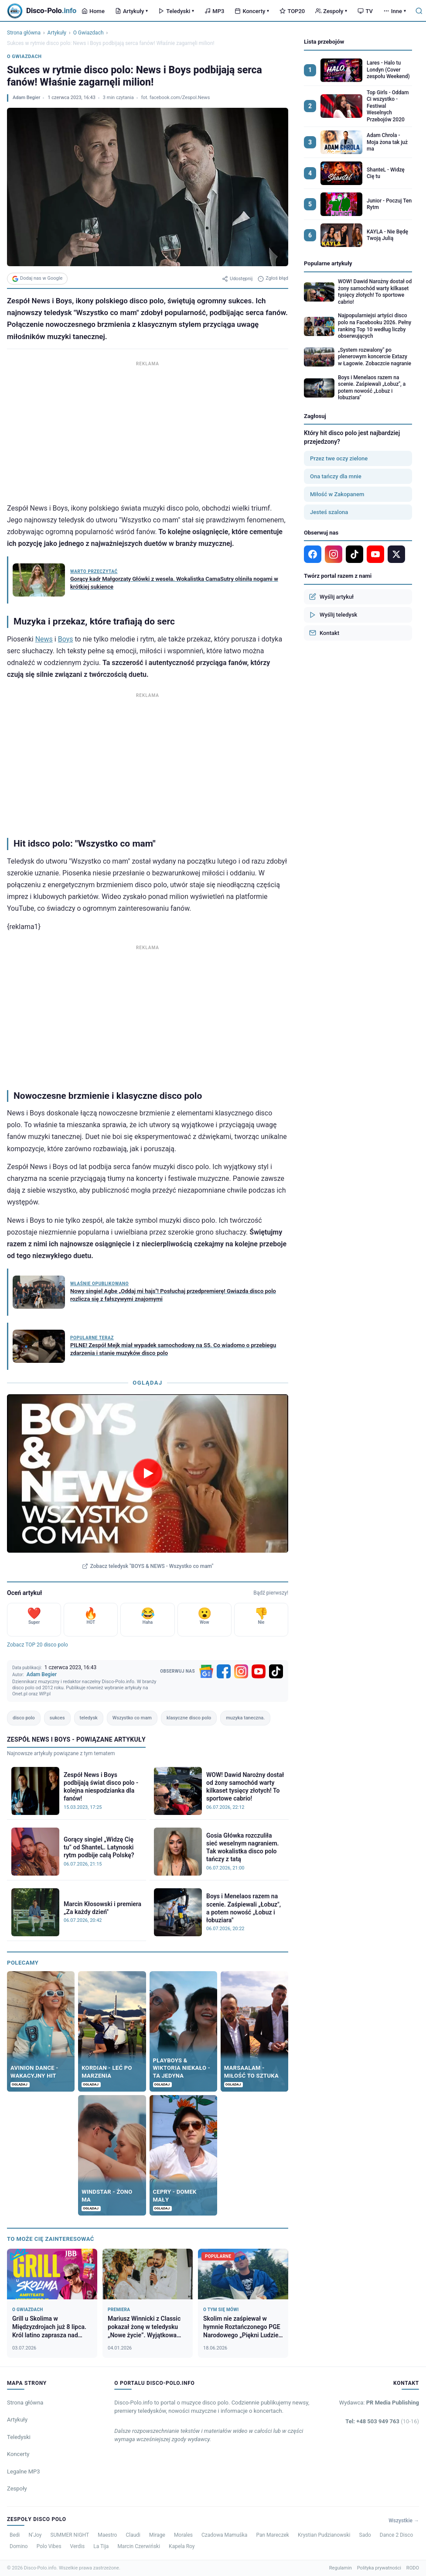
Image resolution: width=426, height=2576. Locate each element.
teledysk (89, 1718)
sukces (57, 1718)
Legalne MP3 (23, 2471)
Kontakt (324, 632)
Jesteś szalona (329, 512)
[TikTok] (276, 1671)
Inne (394, 11)
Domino (19, 2546)
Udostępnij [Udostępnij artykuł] (237, 279)
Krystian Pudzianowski (324, 2535)
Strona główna (24, 33)
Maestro (107, 2535)
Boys (65, 639)
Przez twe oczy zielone (339, 458)
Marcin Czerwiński (138, 2546)
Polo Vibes (49, 2546)
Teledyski (176, 11)
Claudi (133, 2535)
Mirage (157, 2535)
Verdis (77, 2546)
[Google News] (206, 1671)
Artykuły (131, 11)
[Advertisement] (147, 430)
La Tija (101, 2546)
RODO (412, 2568)
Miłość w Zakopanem (337, 494)
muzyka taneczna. (245, 1718)
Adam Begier (26, 97)
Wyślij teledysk (333, 614)
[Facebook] (224, 1671)
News (44, 639)
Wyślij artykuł (331, 596)
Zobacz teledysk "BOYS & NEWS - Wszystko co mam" (148, 1566)
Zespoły (331, 11)
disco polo (24, 1718)
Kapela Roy (181, 2546)
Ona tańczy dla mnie (335, 476)
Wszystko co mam (132, 1718)
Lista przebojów (324, 41)
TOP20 (292, 11)
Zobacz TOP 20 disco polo (37, 1645)
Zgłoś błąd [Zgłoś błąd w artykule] (273, 278)
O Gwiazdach (88, 33)
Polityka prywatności (379, 2568)
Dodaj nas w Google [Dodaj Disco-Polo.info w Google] (37, 278)
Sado (365, 2535)
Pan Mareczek (272, 2535)
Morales (183, 2535)
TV (365, 11)
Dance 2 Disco (396, 2535)
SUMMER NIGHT (70, 2535)
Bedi (15, 2535)
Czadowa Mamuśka (224, 2535)
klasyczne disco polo (189, 1718)
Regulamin (340, 2568)
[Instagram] (241, 1671)
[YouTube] (259, 1671)
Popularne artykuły (328, 263)
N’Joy (35, 2535)
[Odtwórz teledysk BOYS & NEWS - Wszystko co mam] (148, 1473)
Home (93, 11)
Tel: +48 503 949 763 (382, 2421)
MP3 (214, 11)
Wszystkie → (404, 2521)
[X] (396, 554)
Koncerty (252, 11)
